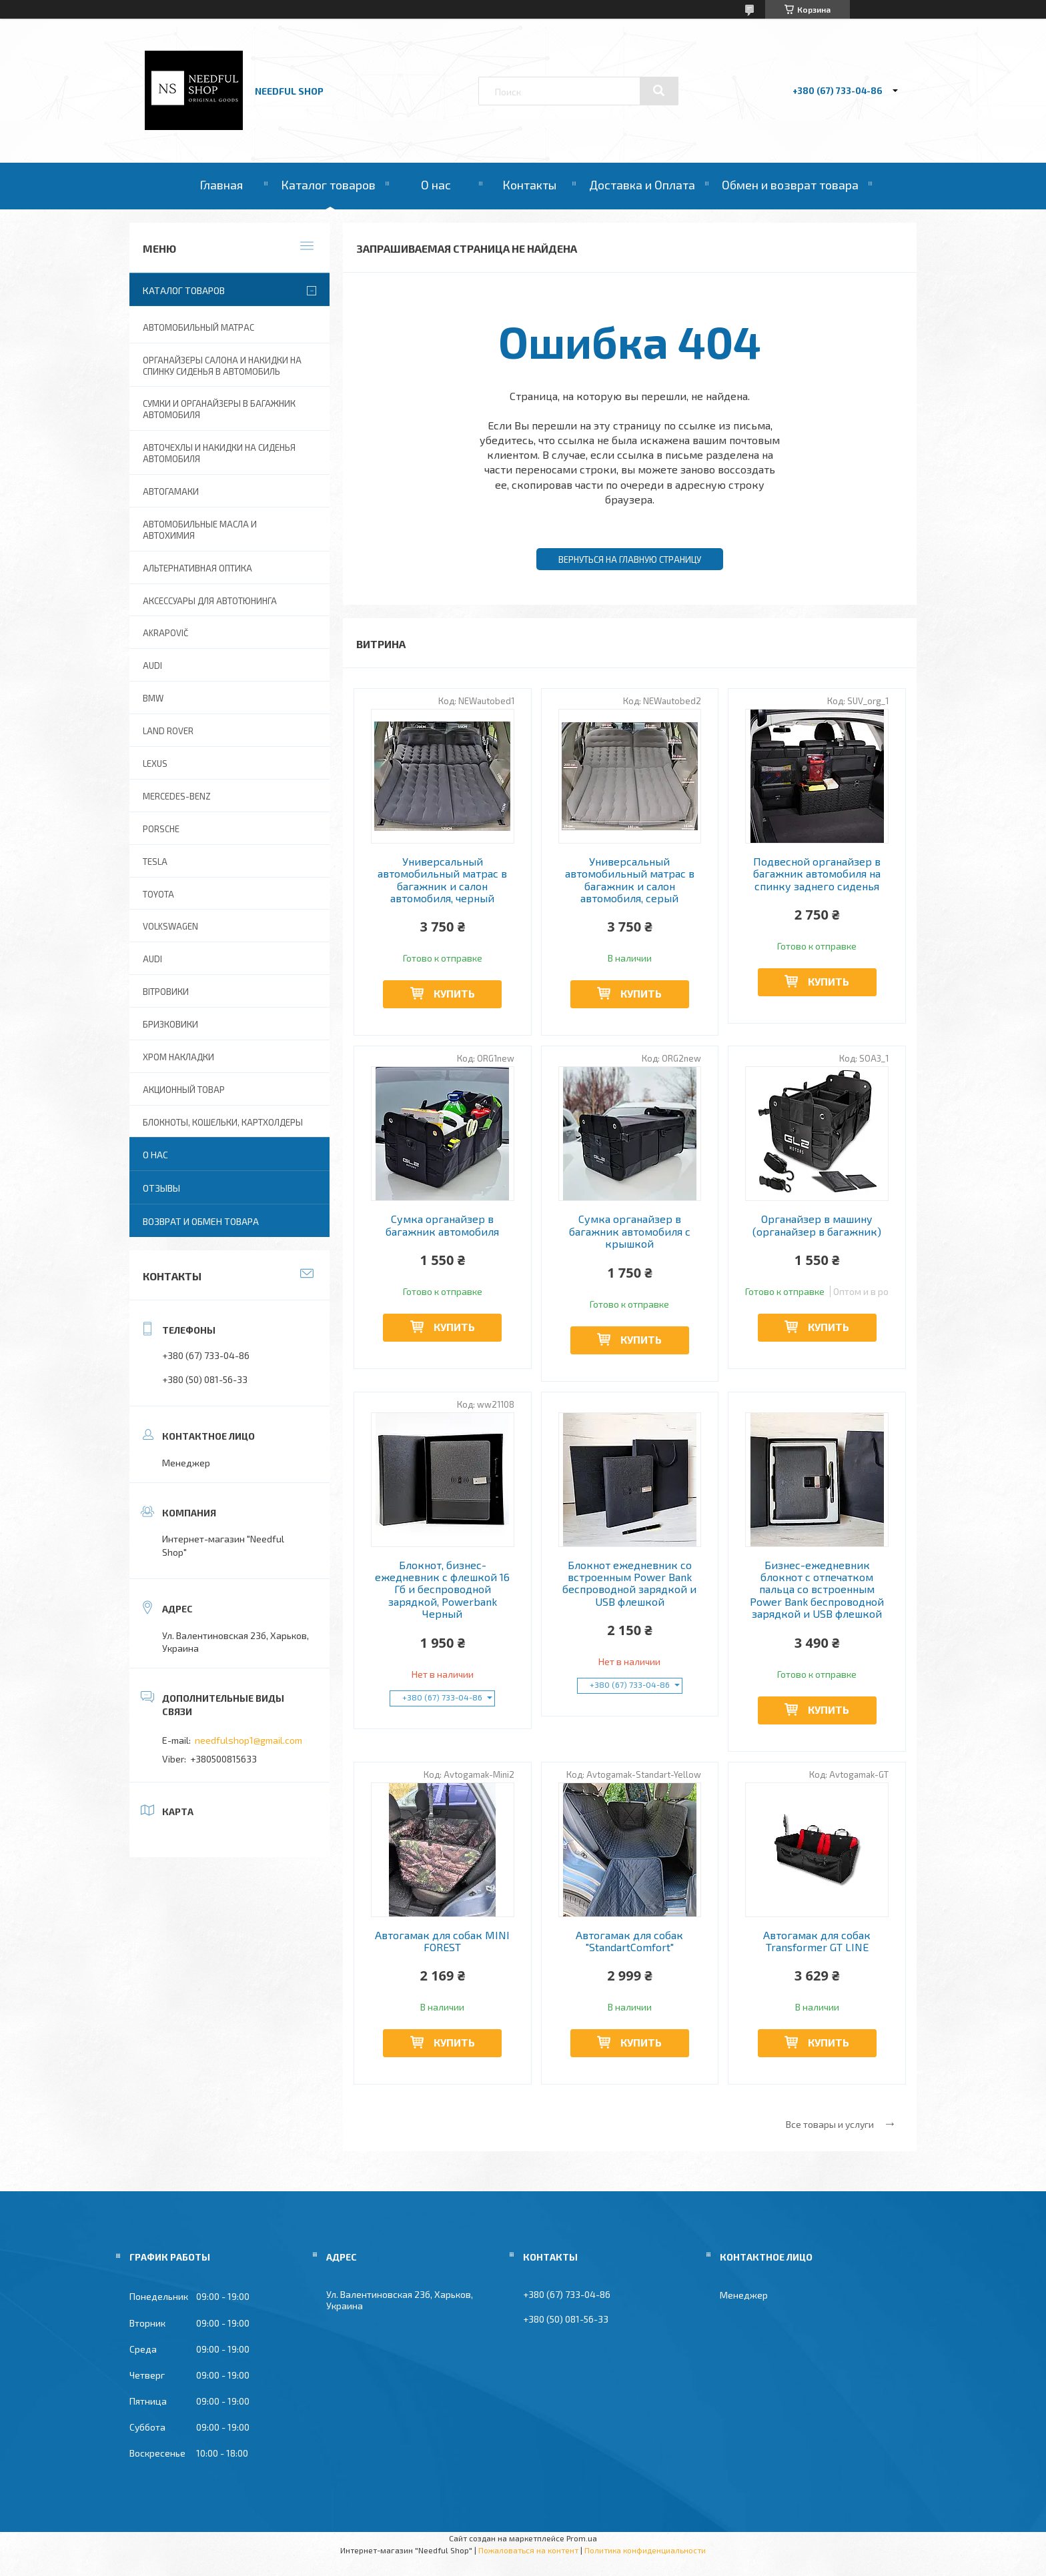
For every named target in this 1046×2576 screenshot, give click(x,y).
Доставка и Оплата (642, 184)
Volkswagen (170, 926)
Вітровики (166, 991)
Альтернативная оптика (197, 568)
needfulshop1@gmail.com (248, 1740)
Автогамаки (171, 491)
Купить (454, 993)
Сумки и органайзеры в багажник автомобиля (219, 409)
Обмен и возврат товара (790, 184)
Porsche (161, 829)
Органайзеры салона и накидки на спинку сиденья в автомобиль (222, 366)
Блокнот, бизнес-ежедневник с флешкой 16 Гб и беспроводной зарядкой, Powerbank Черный (442, 1589)
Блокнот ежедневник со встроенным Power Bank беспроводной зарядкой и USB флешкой (629, 1583)
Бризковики (170, 1024)
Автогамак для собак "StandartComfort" (629, 1941)
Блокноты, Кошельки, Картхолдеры (223, 1122)
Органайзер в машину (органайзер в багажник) (816, 1225)
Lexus (155, 763)
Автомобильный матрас (198, 327)
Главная (221, 184)
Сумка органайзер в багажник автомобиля (442, 1225)
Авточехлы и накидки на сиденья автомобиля (219, 453)
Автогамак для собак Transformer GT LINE (817, 1941)
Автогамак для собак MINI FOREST (442, 1941)
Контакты (529, 184)
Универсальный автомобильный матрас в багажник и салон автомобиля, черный (442, 880)
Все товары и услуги (830, 2124)
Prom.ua (581, 2538)
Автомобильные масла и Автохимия (200, 530)
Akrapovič (165, 632)
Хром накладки (178, 1057)
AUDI (152, 665)
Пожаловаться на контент (528, 2550)
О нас (436, 184)
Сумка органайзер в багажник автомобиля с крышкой (629, 1231)
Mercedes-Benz (177, 796)
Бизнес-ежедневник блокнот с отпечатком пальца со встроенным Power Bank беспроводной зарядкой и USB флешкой (817, 1589)
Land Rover (168, 731)
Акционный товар (184, 1089)
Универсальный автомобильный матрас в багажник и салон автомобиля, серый (629, 880)
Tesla (155, 861)
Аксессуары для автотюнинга (210, 600)
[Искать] (659, 91)
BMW (153, 698)
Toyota (158, 894)
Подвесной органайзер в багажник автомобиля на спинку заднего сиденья (817, 874)
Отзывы (161, 1188)
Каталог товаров (328, 184)
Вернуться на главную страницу (629, 559)
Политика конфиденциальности (645, 2550)
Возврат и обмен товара (201, 1221)
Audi (152, 959)
